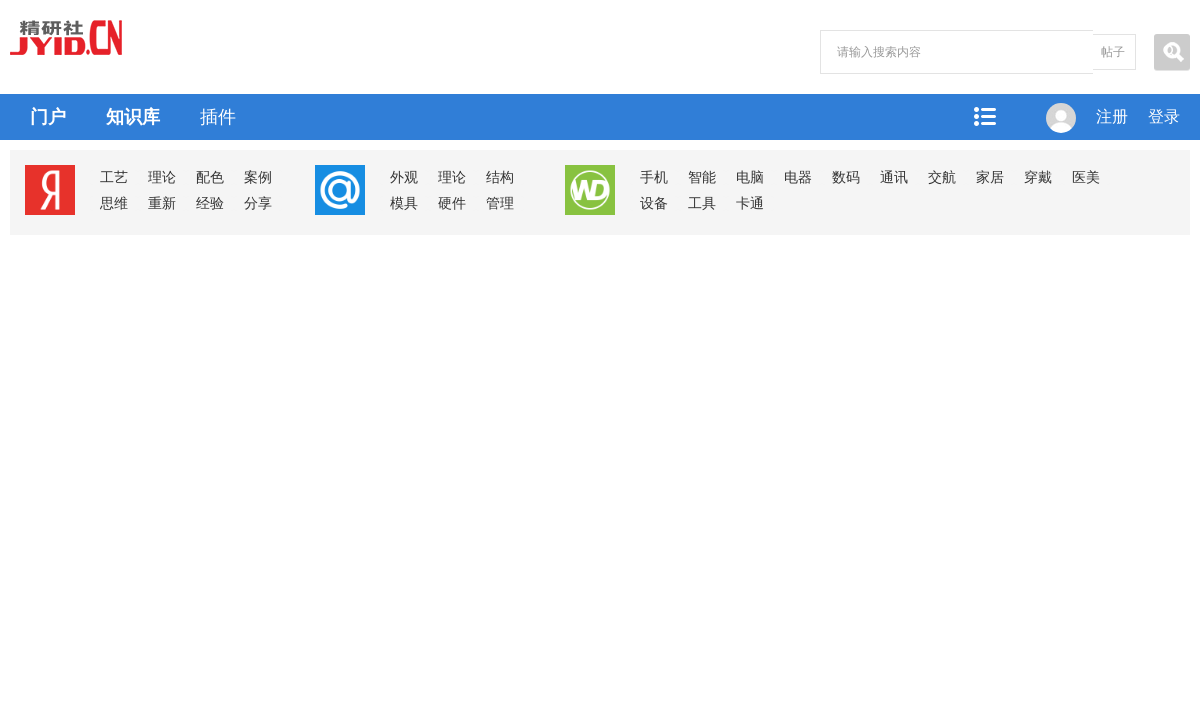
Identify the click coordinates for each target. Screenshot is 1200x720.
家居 (990, 177)
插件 (218, 117)
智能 (702, 177)
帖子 (1113, 52)
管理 (500, 203)
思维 (114, 203)
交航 (942, 177)
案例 (258, 177)
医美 (1086, 177)
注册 (1112, 116)
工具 (702, 203)
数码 (846, 177)
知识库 (133, 117)
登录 (1164, 116)
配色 (210, 177)
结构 (500, 177)
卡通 (750, 203)
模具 (404, 203)
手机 (654, 177)
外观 (404, 177)
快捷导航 (984, 116)
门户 (48, 117)
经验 (210, 203)
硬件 (452, 203)
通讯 (894, 177)
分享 (258, 203)
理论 (162, 177)
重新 (162, 203)
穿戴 (1038, 177)
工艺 (114, 177)
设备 (654, 203)
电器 (798, 177)
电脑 (750, 177)
